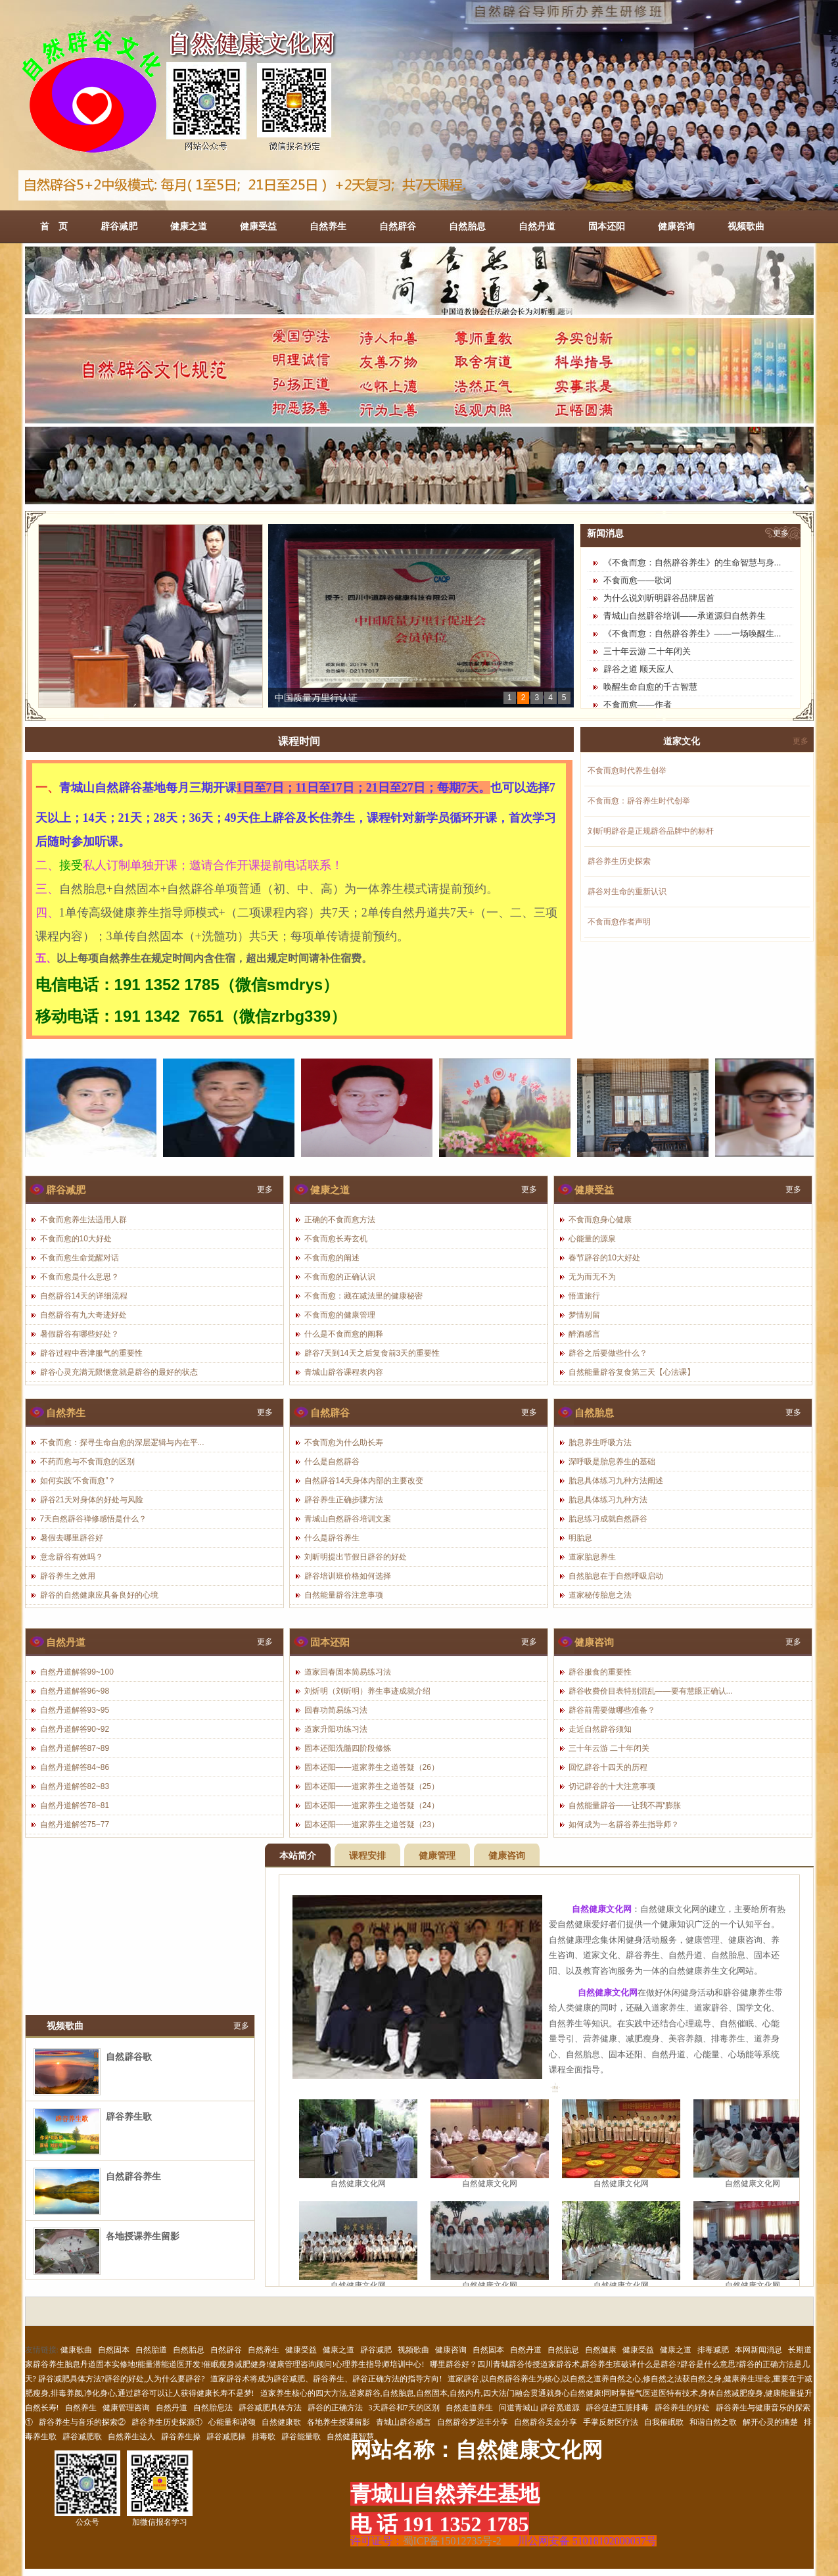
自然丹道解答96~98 (75, 1691)
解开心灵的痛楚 (770, 2422)
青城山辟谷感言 (403, 2422)
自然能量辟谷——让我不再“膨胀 (625, 1805)
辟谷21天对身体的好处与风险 (91, 1499)
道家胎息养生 (592, 1557)
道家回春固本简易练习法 (347, 1672)
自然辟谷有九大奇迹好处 (83, 1315)
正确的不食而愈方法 (339, 1219)
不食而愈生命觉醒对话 (79, 1257)
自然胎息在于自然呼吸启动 (616, 1576)
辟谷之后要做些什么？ (608, 1353)
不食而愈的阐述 (332, 1257)
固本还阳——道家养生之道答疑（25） (371, 1786)
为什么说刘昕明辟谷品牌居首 (658, 598)
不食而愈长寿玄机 (335, 1238)
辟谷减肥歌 (82, 2436)
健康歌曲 (76, 2349)
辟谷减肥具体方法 (270, 2407)
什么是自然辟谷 (332, 1461)
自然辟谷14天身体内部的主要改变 (363, 1480)
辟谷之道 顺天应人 (638, 669)
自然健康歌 (281, 2422)
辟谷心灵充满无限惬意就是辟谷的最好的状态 (119, 1372)
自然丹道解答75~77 (75, 1824)
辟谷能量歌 (301, 2436)
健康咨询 (676, 226)
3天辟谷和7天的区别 (404, 2407)
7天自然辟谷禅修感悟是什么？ (93, 1518)
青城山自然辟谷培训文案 (347, 1518)
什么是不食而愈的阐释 (343, 1334)
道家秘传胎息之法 (600, 1595)
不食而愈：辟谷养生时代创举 (639, 800)
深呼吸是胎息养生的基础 (612, 1461)
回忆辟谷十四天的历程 (608, 1767)
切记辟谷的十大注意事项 (612, 1786)
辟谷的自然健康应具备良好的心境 (99, 1595)
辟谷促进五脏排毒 (617, 2407)
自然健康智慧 (350, 2436)
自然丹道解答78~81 (75, 1805)
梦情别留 (584, 1315)
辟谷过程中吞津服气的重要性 (91, 1353)
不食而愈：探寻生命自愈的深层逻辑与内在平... (122, 1442)
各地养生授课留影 (338, 2422)
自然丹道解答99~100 (77, 1672)
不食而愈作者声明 (619, 921)
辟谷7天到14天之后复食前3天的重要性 (372, 1353)
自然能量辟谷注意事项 (343, 1595)
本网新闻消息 (758, 2349)
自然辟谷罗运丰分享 (472, 2422)
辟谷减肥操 (226, 2436)
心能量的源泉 (592, 1238)
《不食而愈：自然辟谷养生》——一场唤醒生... (692, 633)
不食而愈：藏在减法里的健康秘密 (363, 1295)
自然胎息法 (213, 2407)
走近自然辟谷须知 (600, 1729)
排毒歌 (263, 2436)
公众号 (87, 2488)
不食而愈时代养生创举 (627, 770)
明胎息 (580, 1537)
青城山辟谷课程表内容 (343, 1372)
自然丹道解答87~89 (75, 1748)
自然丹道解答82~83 (75, 1786)
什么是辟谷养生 (332, 1537)
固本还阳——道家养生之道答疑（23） (371, 1824)
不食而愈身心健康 (600, 1219)
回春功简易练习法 (335, 1710)
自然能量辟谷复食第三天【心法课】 (632, 1372)
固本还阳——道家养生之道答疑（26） (371, 1767)
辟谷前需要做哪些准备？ (612, 1710)
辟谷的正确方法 (335, 2407)
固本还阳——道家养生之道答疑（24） (371, 1805)
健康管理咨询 (126, 2407)
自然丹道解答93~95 (75, 1710)
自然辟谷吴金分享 (545, 2422)
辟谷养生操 (180, 2436)
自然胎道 (151, 2349)
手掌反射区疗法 (610, 2422)
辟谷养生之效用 (67, 1576)
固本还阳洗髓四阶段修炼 (347, 1748)
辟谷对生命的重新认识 (627, 891)
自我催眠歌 (664, 2422)
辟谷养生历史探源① (166, 2422)
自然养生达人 (131, 2436)
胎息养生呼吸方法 (600, 1442)
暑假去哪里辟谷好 (71, 1537)
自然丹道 (537, 226)
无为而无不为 (592, 1276)
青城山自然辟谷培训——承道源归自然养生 (684, 616)
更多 (781, 533)
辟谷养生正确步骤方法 (343, 1499)
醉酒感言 (584, 1334)
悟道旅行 (584, 1295)
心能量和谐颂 (232, 2422)
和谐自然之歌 (713, 2422)
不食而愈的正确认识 (339, 1276)
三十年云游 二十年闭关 (647, 651)
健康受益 (258, 226)
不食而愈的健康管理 (339, 1315)
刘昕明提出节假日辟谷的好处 (355, 1557)
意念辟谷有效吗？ (71, 1557)
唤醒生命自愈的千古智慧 (650, 687)
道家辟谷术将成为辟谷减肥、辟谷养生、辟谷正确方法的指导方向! (326, 2378)
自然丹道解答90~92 (75, 1729)
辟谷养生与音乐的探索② (82, 2422)
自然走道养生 (469, 2407)
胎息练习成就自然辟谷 (608, 1518)
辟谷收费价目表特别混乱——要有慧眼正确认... (651, 1691)
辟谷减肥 (119, 226)
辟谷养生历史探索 (619, 861)
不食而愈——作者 (637, 704)
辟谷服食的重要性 (600, 1672)
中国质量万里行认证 (316, 697)
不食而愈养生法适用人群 (83, 1219)
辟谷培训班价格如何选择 (347, 1576)
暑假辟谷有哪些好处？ (79, 1334)
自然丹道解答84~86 (75, 1767)
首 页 (54, 226)
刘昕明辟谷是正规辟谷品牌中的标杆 (651, 831)
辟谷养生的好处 (682, 2407)
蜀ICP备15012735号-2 (452, 2540)
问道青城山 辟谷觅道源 (539, 2407)
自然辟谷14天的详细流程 (84, 1295)
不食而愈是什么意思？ (79, 1276)
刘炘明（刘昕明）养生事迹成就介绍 (367, 1691)
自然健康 (601, 2349)
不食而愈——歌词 (637, 580)
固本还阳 (606, 226)
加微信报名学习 (160, 2488)
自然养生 (328, 226)
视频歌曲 (746, 226)
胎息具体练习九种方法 (608, 1499)
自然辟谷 (397, 226)
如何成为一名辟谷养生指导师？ (624, 1824)
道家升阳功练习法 (335, 1729)
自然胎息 (467, 226)
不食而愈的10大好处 (76, 1238)
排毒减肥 (713, 2349)
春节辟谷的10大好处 (604, 1257)
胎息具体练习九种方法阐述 (616, 1480)
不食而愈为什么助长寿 (343, 1442)
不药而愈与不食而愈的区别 (87, 1461)
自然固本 (113, 2349)
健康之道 (188, 226)
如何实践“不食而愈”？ (78, 1480)
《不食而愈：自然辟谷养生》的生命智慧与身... (692, 562)
